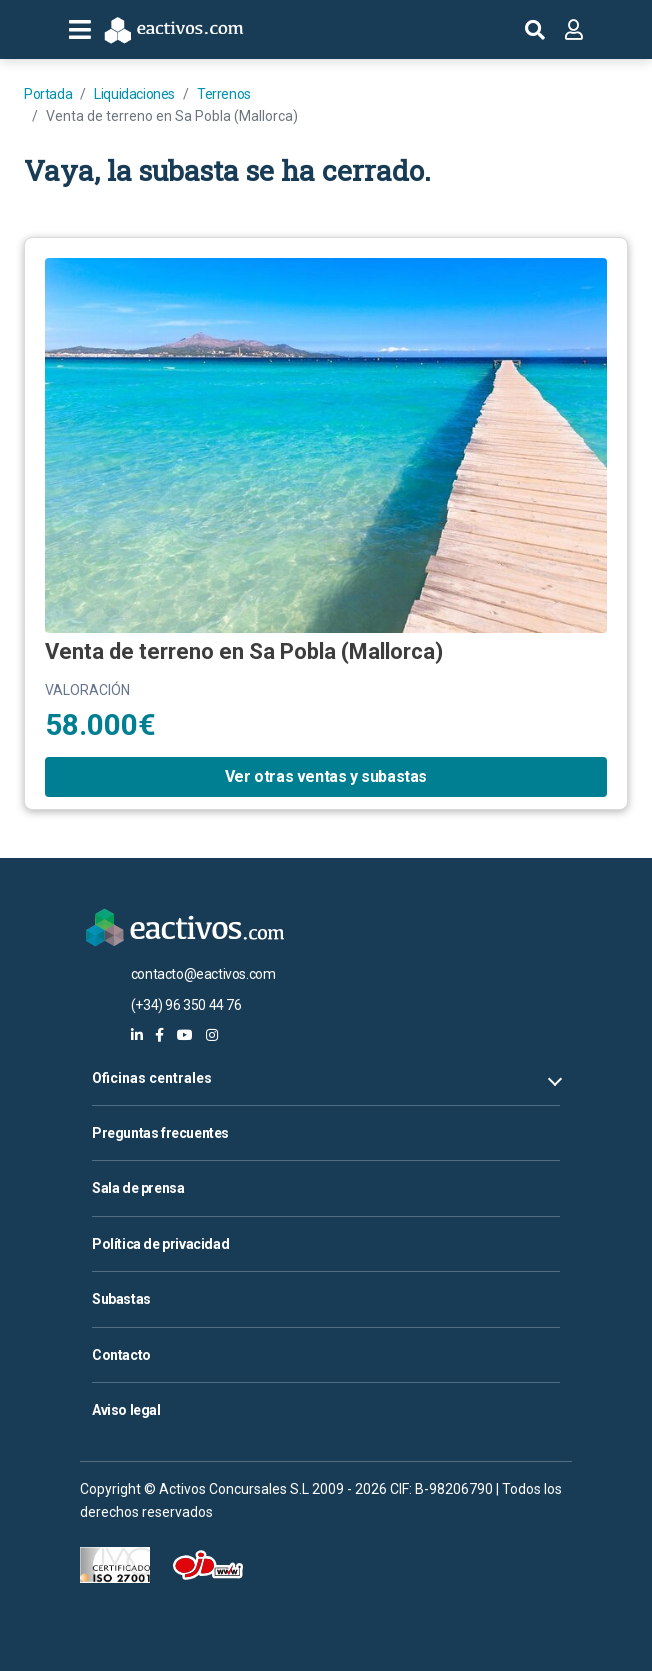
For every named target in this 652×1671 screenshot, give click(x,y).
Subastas (121, 1299)
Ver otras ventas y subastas (326, 776)
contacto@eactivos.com (203, 974)
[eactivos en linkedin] (137, 1035)
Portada (48, 94)
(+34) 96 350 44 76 (186, 1005)
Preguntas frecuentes (160, 1133)
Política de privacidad (160, 1244)
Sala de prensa (138, 1188)
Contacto (121, 1355)
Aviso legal (126, 1410)
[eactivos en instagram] (212, 1035)
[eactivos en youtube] (185, 1035)
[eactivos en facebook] (159, 1035)
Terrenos (224, 94)
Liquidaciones (134, 94)
